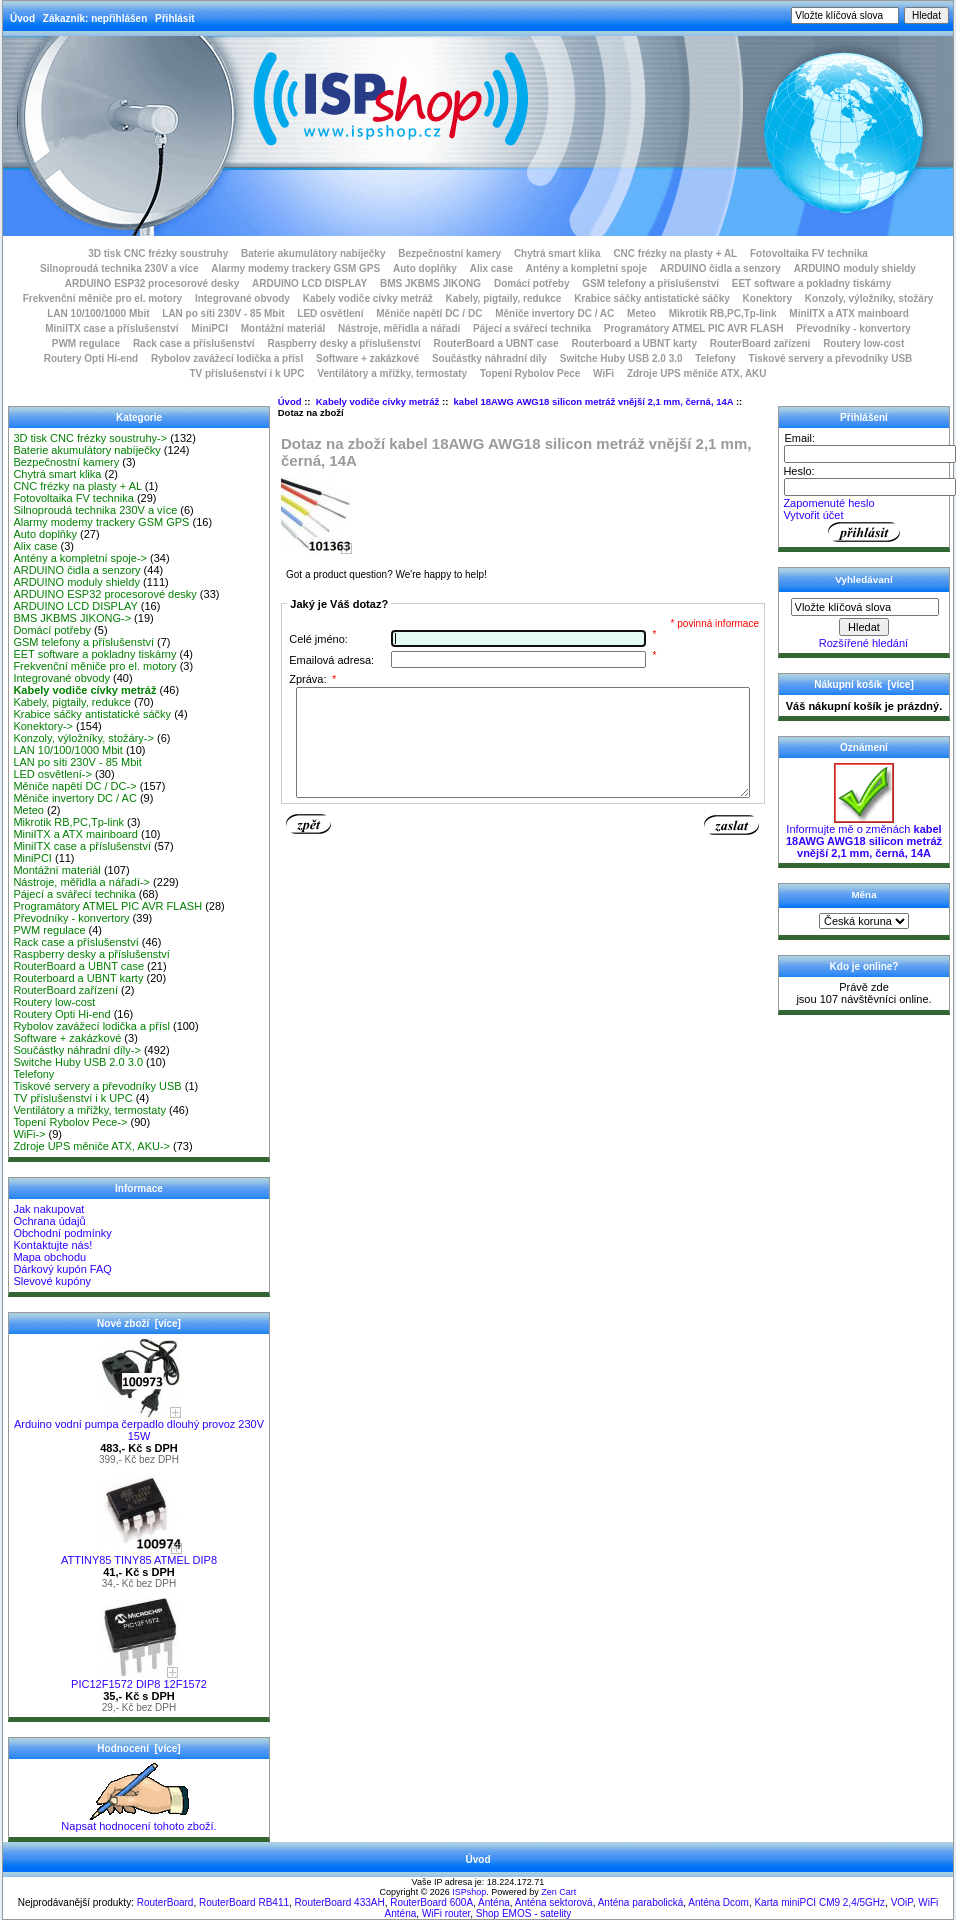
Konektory (767, 298)
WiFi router (446, 1913)
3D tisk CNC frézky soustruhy (158, 253)
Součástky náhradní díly (489, 358)
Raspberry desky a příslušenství (343, 343)
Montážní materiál (283, 328)
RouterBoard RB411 (244, 1902)
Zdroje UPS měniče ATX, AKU (697, 373)
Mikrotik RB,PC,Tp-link (723, 313)
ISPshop (469, 1892)
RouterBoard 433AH (340, 1902)
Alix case (491, 268)
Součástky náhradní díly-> (77, 1050)
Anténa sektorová (554, 1902)
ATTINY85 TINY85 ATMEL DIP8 (139, 1555)
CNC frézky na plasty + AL (675, 253)
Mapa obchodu (49, 1257)
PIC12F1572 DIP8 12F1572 (139, 1679)
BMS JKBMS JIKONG (430, 283)
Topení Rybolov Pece (530, 373)
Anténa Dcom (718, 1902)
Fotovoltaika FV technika (809, 253)
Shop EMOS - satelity (524, 1913)
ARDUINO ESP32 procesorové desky (152, 283)
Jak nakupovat (48, 1209)
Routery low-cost (863, 343)
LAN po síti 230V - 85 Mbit (223, 313)
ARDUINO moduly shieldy (855, 268)
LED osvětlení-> (52, 774)
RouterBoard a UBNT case (496, 343)
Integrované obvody (242, 298)
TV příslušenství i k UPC (246, 373)
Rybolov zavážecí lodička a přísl (227, 358)
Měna (863, 894)
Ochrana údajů (49, 1221)
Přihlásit (174, 18)
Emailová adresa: (331, 660)
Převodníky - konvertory (853, 328)
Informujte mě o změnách (864, 836)
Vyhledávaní (863, 579)
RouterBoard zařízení (760, 343)
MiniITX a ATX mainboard (848, 313)
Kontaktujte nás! (52, 1245)
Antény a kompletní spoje (586, 268)
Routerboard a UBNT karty (634, 343)
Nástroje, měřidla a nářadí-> (81, 882)
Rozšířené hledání (863, 643)
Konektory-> (43, 726)
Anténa (494, 1902)
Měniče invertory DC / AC (554, 313)
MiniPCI (209, 328)
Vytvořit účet (813, 515)
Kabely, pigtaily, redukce (504, 298)
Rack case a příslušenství (194, 343)
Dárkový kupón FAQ (62, 1269)
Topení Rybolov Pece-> (70, 1122)
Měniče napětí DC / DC (429, 313)
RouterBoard (165, 1902)
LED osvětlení (330, 313)
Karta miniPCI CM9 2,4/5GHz (819, 1902)
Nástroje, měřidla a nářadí (399, 328)
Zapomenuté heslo (828, 503)
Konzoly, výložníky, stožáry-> (83, 738)
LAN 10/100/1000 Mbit (98, 313)
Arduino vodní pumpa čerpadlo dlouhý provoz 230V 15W (139, 1425)
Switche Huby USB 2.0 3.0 (621, 358)
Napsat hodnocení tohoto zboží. (138, 1821)
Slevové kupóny (52, 1281)
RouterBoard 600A (431, 1902)
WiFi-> (29, 1134)
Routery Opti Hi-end (91, 358)
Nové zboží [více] (139, 1323)
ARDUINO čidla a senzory (720, 268)
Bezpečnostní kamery (449, 253)
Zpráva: (312, 679)
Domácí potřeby (532, 283)
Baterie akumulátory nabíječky (313, 253)
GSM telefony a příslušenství (650, 283)
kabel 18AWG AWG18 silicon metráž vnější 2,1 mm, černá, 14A (594, 401)
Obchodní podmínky (62, 1233)
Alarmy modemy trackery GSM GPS (295, 268)
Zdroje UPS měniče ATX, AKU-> (91, 1146)
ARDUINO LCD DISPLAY (309, 283)
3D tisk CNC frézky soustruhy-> (90, 438)
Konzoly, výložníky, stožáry (869, 298)
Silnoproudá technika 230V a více (119, 268)
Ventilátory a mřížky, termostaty (392, 373)
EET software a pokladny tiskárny (812, 283)
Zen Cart (558, 1892)
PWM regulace (86, 343)
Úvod (22, 18)
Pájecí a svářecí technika (532, 328)
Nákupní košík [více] (863, 684)
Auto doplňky (425, 268)
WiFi (603, 373)
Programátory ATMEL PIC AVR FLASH (694, 328)
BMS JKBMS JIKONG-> (72, 618)
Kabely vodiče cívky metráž (378, 401)
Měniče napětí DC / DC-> (74, 786)
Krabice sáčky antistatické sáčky (652, 298)
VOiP (902, 1902)
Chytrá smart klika (557, 253)
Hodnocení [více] (138, 1748)
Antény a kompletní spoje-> (80, 558)
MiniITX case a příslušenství (111, 328)
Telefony (715, 358)
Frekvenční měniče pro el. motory (103, 298)
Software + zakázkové (367, 358)
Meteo (641, 313)
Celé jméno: (318, 639)
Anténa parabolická (641, 1902)
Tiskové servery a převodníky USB (831, 358)
